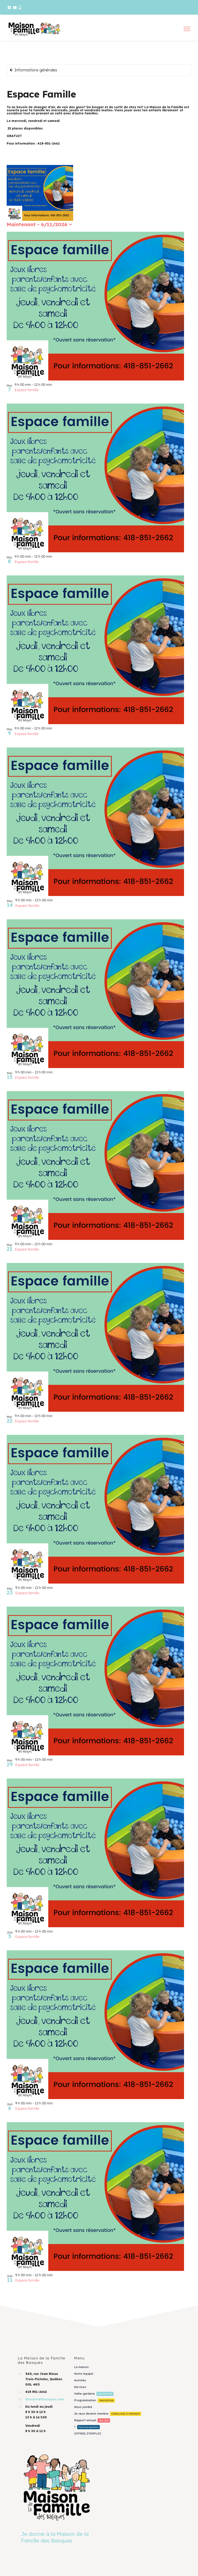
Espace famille (27, 390)
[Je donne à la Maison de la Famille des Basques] (57, 2487)
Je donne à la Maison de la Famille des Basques (55, 2537)
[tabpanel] (99, 115)
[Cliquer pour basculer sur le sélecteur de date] (40, 224)
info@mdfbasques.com (44, 2399)
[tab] (99, 70)
